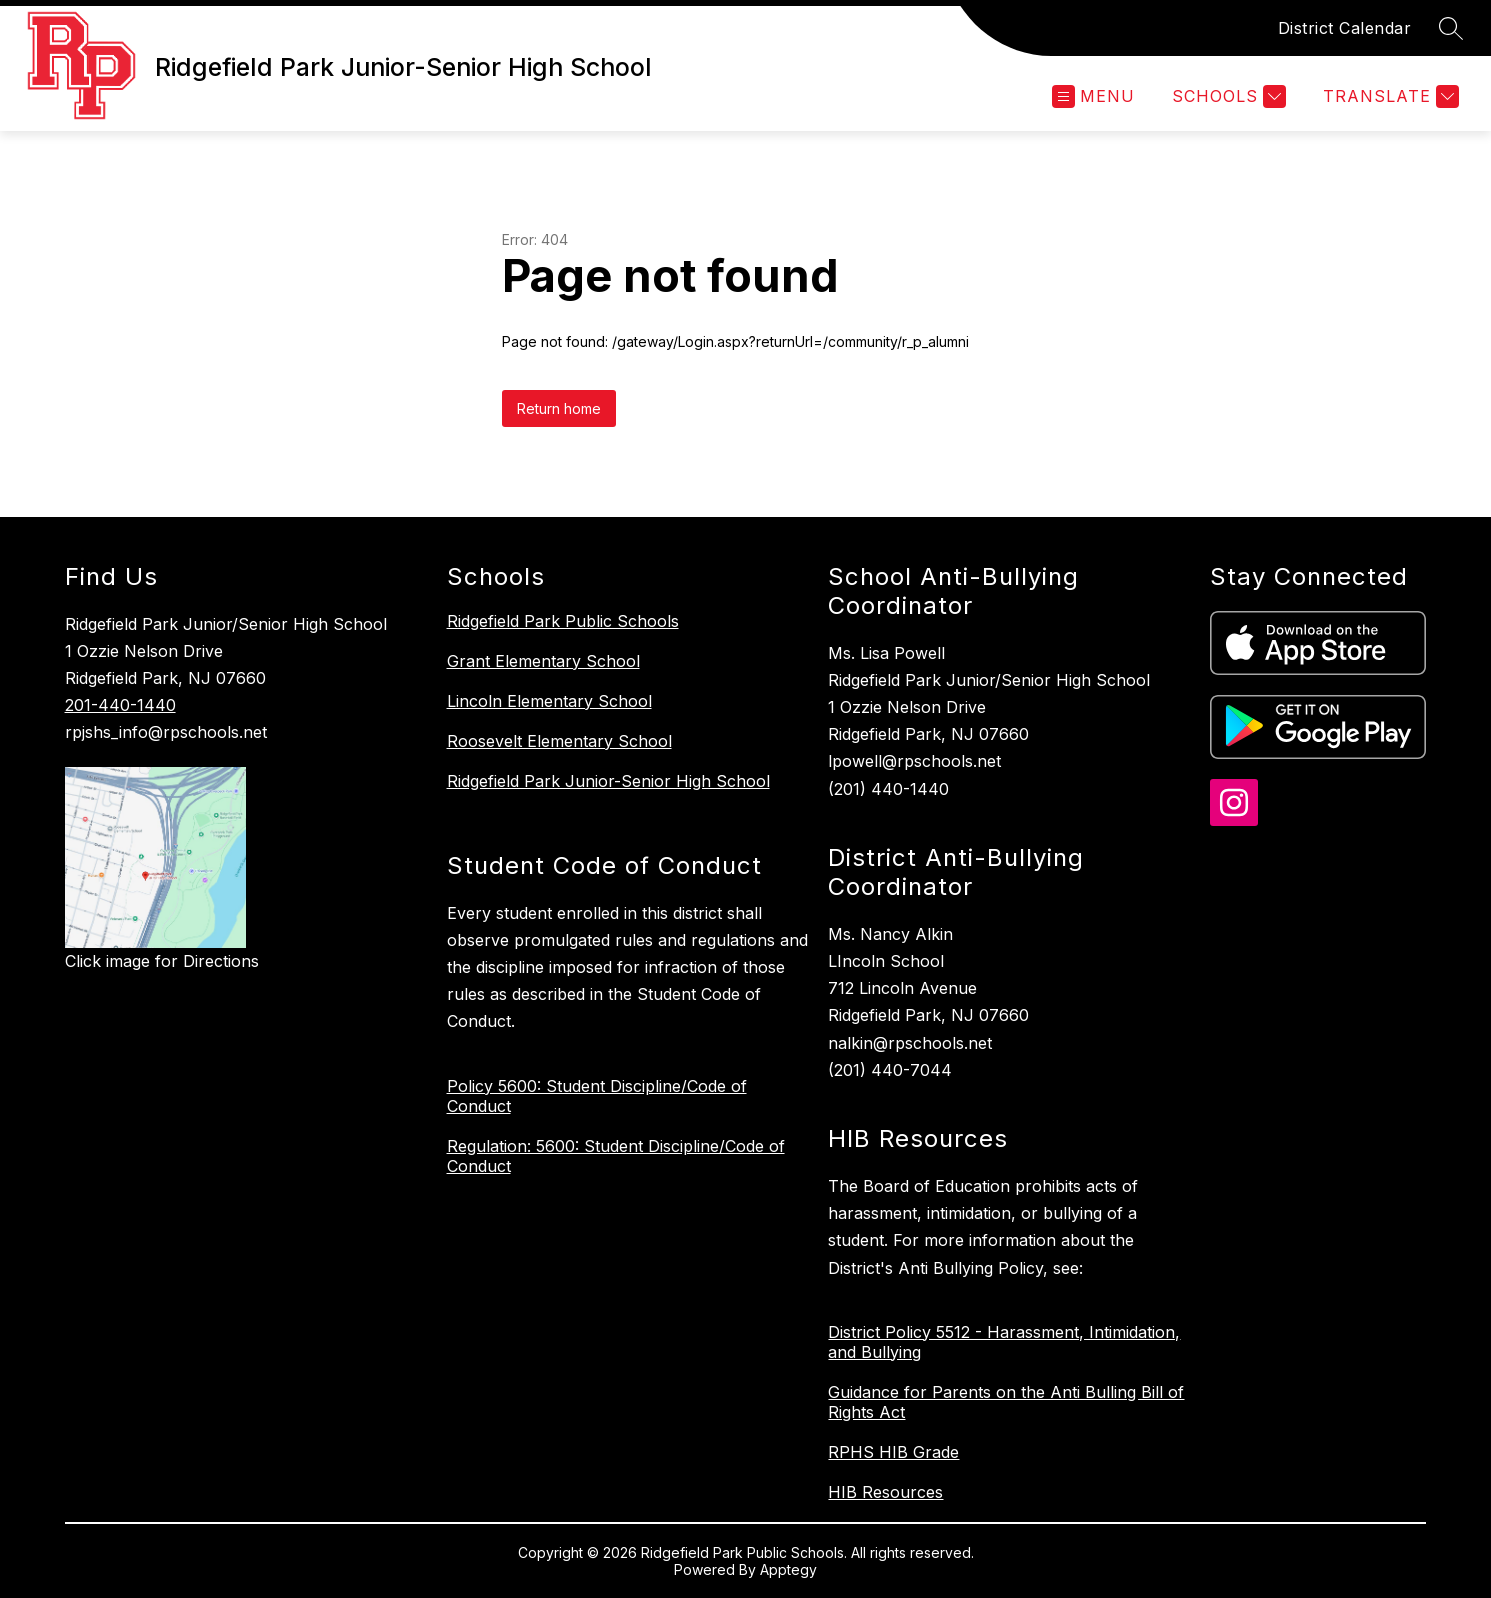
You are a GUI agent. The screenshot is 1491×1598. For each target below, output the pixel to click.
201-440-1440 (120, 705)
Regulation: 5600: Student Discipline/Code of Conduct (616, 1156)
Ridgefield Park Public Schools (563, 621)
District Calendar (1345, 28)
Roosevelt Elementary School (559, 741)
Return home (559, 408)
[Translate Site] (1388, 96)
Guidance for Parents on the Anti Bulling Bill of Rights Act (1006, 1402)
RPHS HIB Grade (893, 1452)
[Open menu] (1093, 96)
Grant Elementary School (543, 661)
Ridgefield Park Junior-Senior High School (608, 781)
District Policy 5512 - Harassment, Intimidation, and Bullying (1004, 1342)
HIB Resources (885, 1492)
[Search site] (1451, 28)
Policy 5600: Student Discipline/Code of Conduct (597, 1096)
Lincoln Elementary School (549, 701)
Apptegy (788, 1569)
